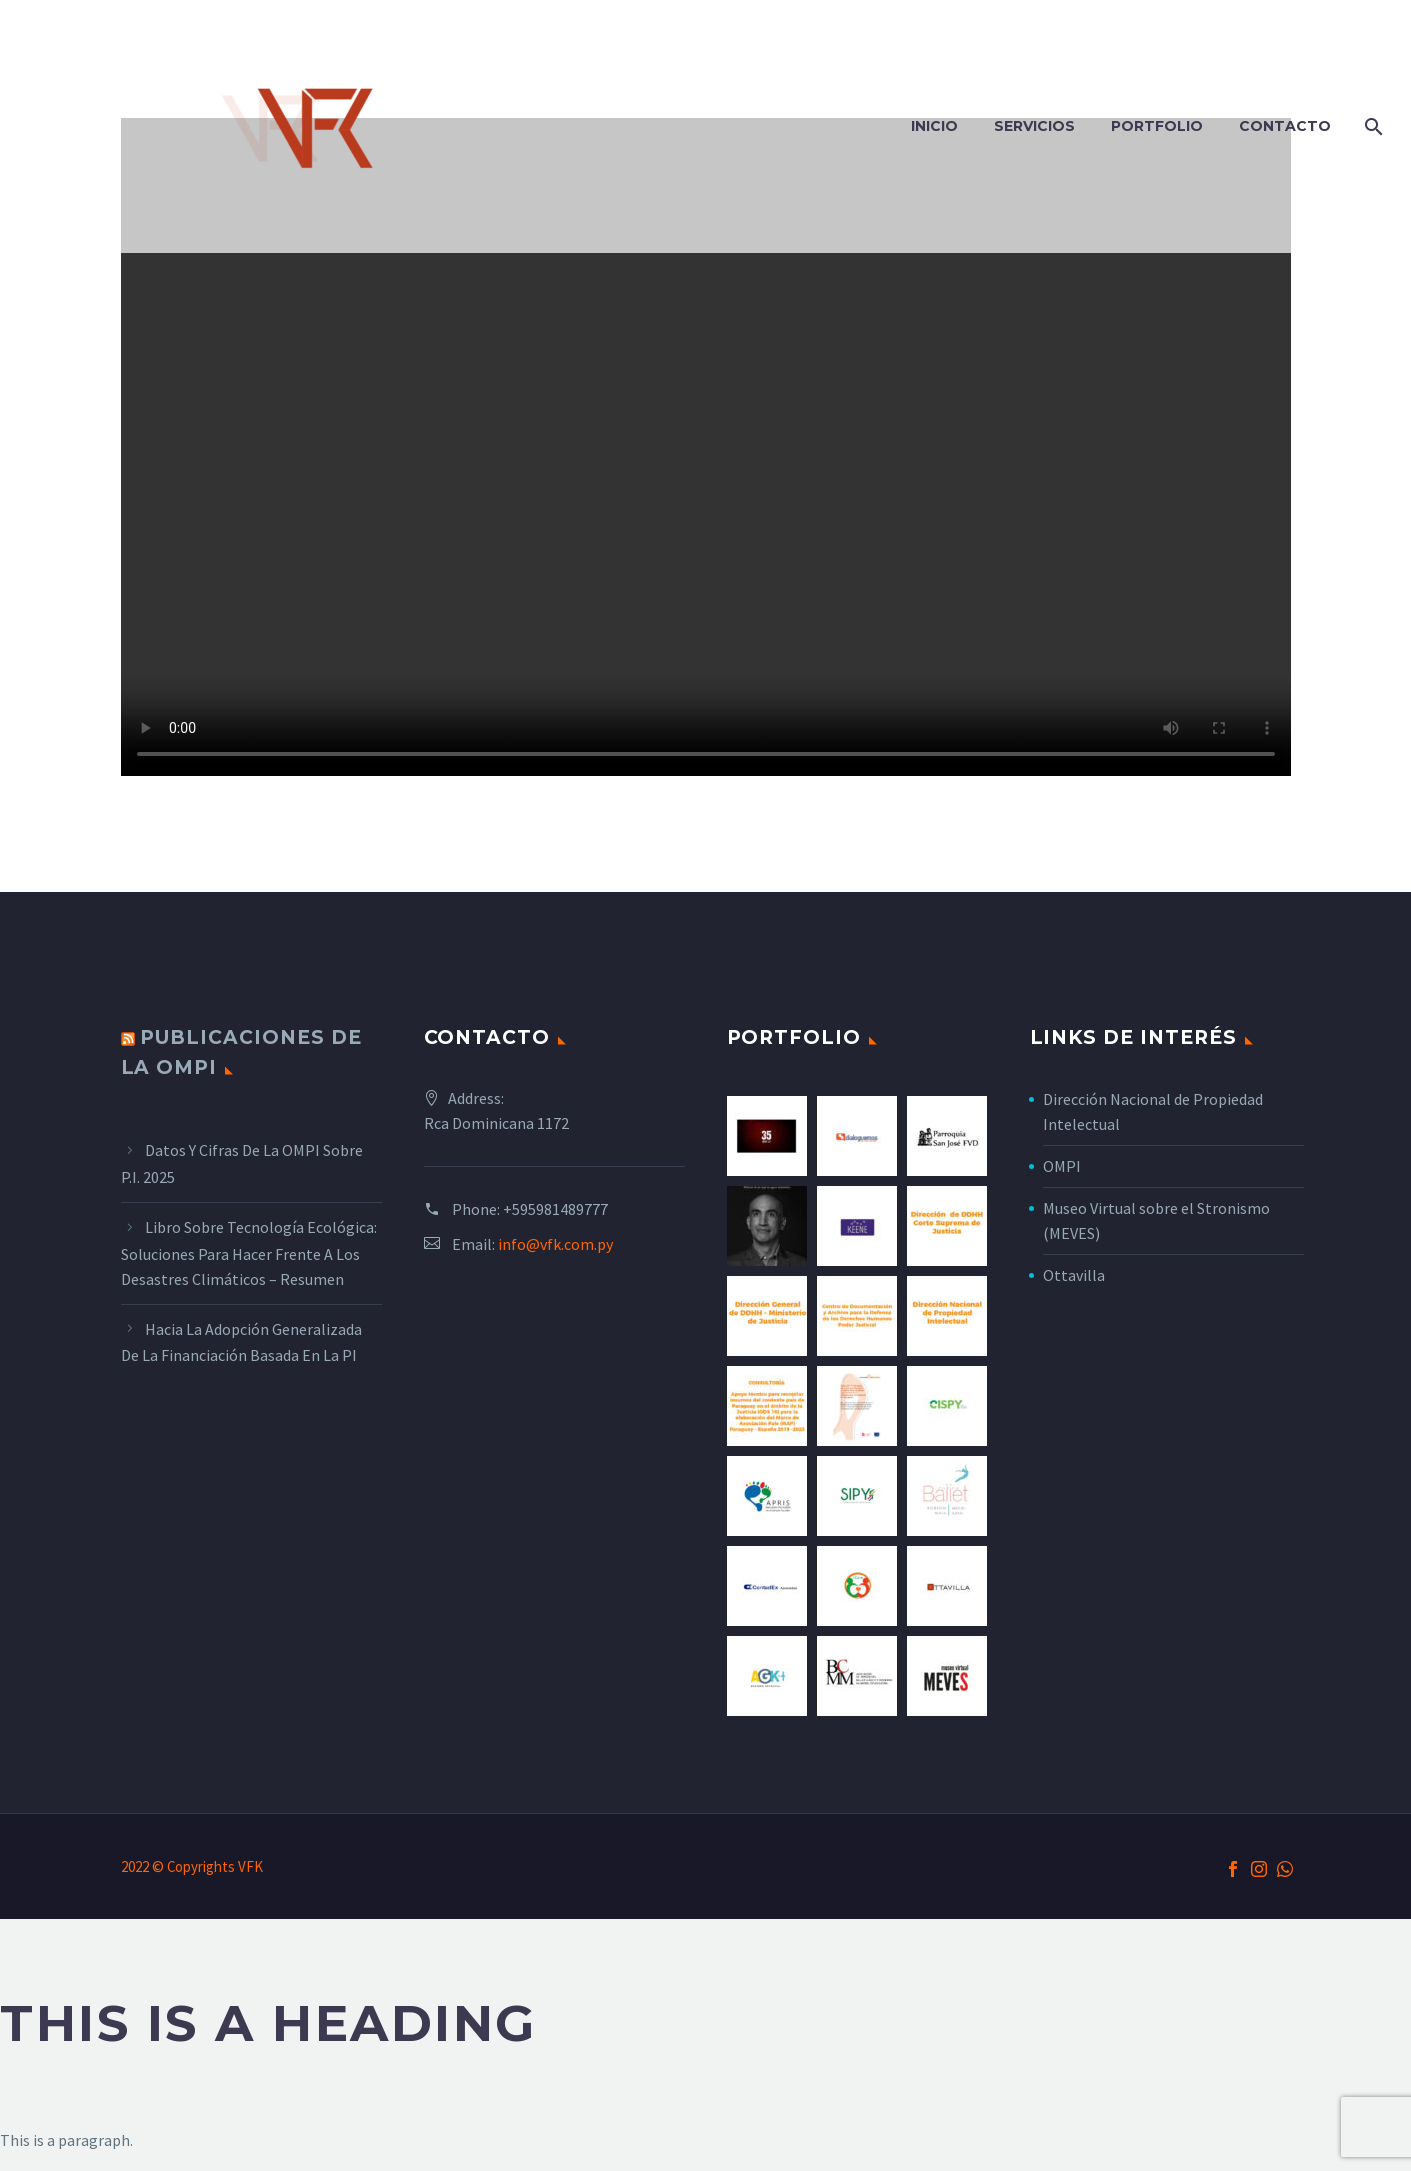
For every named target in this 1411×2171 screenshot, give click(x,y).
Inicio (934, 126)
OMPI (1062, 1166)
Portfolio (1157, 126)
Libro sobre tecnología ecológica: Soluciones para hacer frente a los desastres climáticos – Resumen (249, 1253)
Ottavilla (1074, 1275)
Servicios (1034, 126)
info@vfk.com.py (555, 1244)
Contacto (1285, 126)
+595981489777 (555, 1209)
